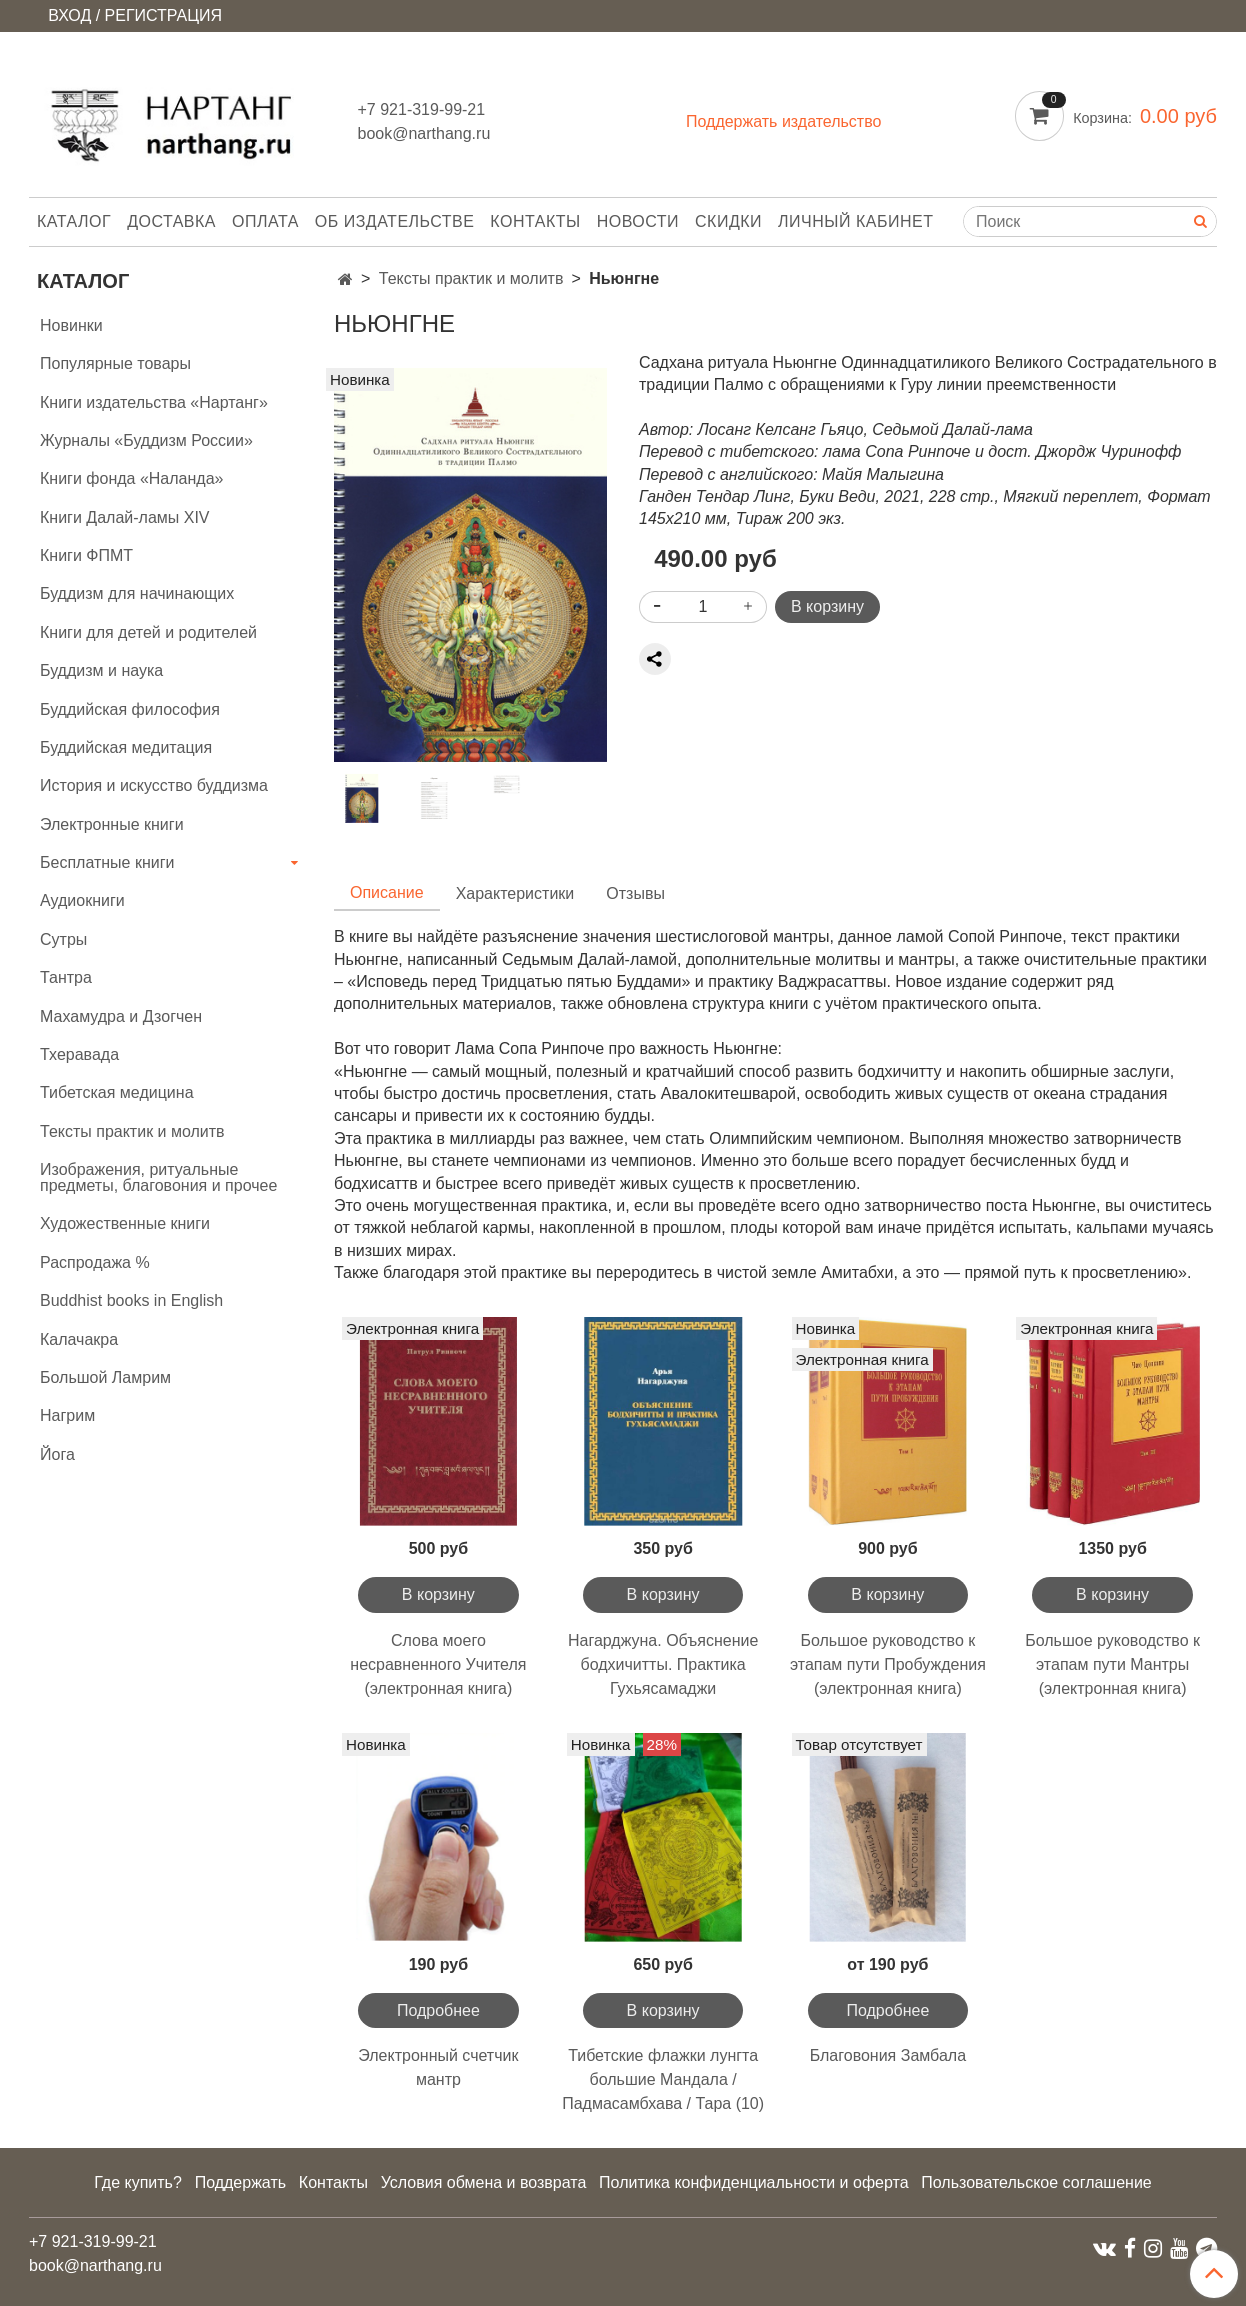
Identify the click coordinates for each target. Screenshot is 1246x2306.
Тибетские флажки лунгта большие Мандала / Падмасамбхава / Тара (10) (663, 2079)
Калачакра (79, 1339)
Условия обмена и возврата (484, 2182)
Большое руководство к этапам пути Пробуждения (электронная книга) (888, 1664)
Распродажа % (95, 1262)
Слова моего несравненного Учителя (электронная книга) (438, 1664)
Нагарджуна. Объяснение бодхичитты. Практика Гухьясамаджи (663, 1664)
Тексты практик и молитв (471, 278)
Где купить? (138, 2182)
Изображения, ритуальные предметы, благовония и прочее (158, 1177)
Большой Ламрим (105, 1377)
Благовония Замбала (888, 2055)
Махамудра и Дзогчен (121, 1016)
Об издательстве (395, 221)
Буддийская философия (130, 709)
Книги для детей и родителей (148, 632)
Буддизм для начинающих (137, 593)
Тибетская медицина (117, 1092)
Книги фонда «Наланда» (131, 478)
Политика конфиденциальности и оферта (753, 2182)
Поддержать (240, 2182)
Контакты (535, 221)
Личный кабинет (855, 221)
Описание (387, 892)
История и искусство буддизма (154, 785)
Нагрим (67, 1415)
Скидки (728, 221)
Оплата (265, 221)
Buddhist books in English (131, 1300)
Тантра (66, 977)
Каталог (74, 221)
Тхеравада (79, 1054)
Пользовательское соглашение (1036, 2182)
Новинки (71, 325)
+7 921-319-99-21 (422, 109)
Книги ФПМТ (86, 555)
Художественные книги (125, 1223)
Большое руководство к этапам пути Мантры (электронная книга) (1112, 1664)
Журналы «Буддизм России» (146, 440)
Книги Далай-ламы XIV (125, 517)
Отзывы (635, 893)
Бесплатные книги (107, 862)
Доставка (171, 221)
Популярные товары (115, 363)
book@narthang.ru (424, 133)
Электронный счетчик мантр (438, 2067)
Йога (57, 1454)
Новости (638, 221)
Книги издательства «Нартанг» (154, 402)
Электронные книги (112, 824)
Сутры (63, 939)
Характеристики (515, 893)
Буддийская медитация (126, 747)
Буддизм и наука (101, 670)
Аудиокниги (82, 900)
